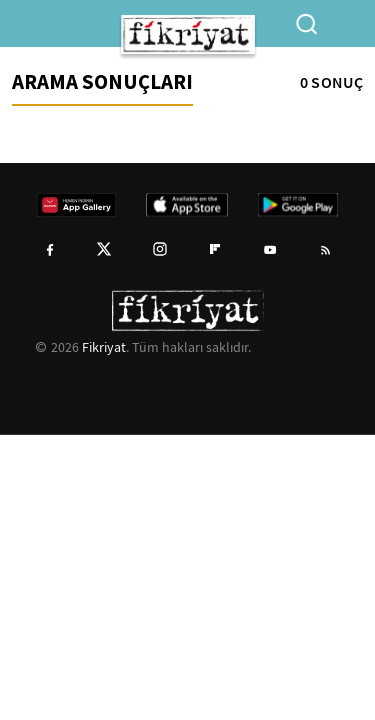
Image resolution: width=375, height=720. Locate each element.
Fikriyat (104, 347)
